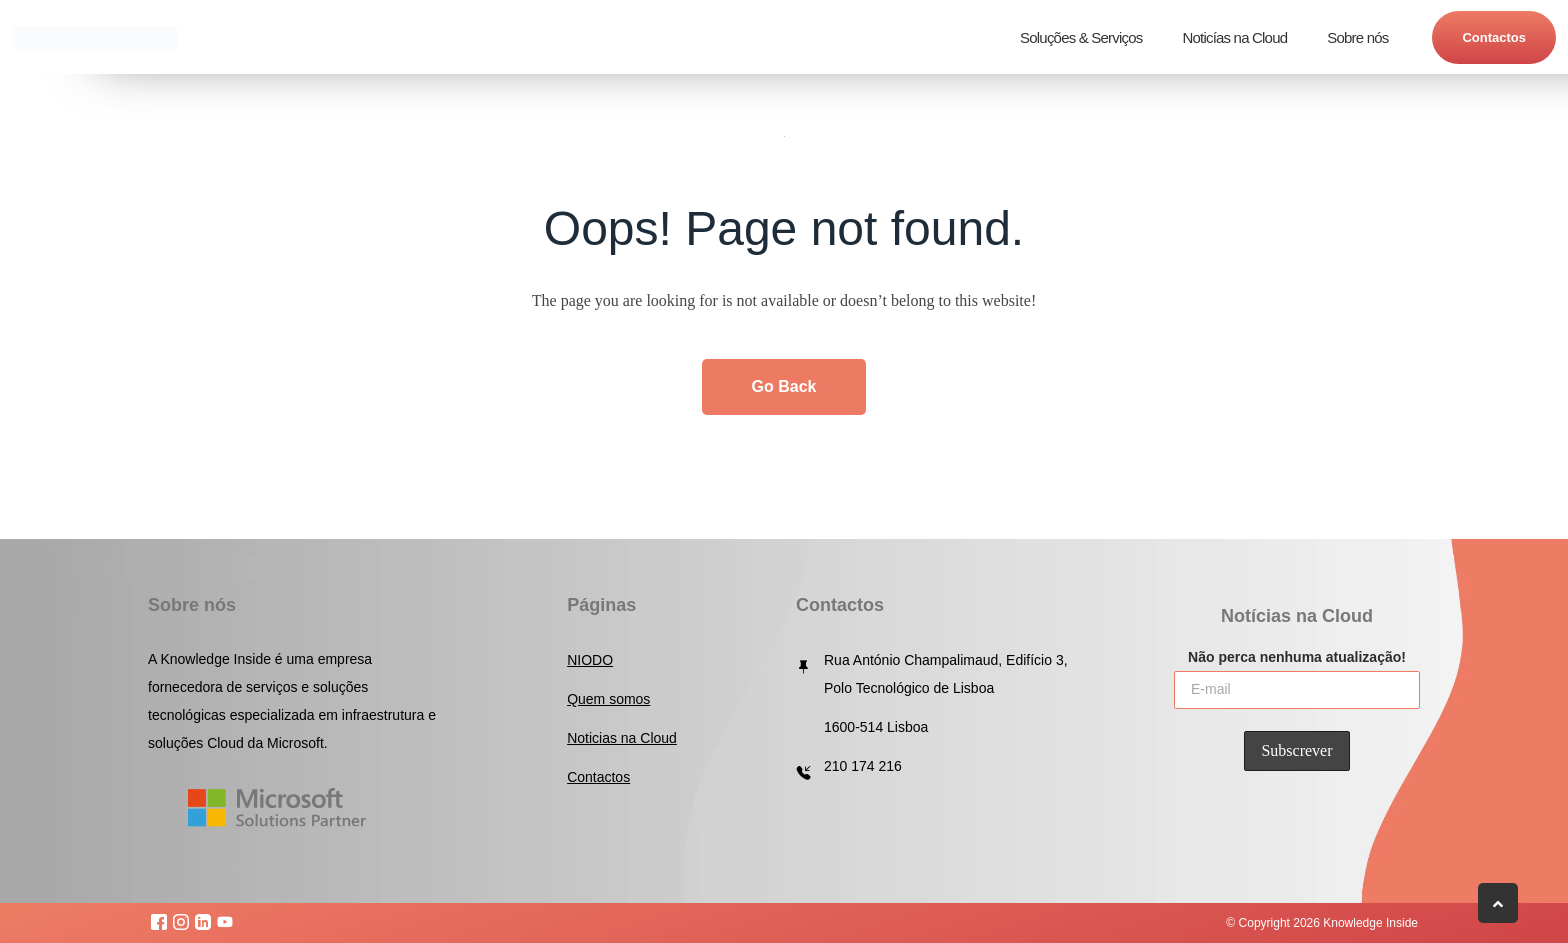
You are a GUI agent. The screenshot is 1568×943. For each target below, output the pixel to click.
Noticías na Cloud (1234, 37)
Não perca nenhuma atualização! (1297, 656)
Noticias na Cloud (622, 738)
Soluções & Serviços (1081, 37)
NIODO (590, 660)
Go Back (784, 386)
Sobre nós (1357, 37)
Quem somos (608, 699)
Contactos (1494, 37)
